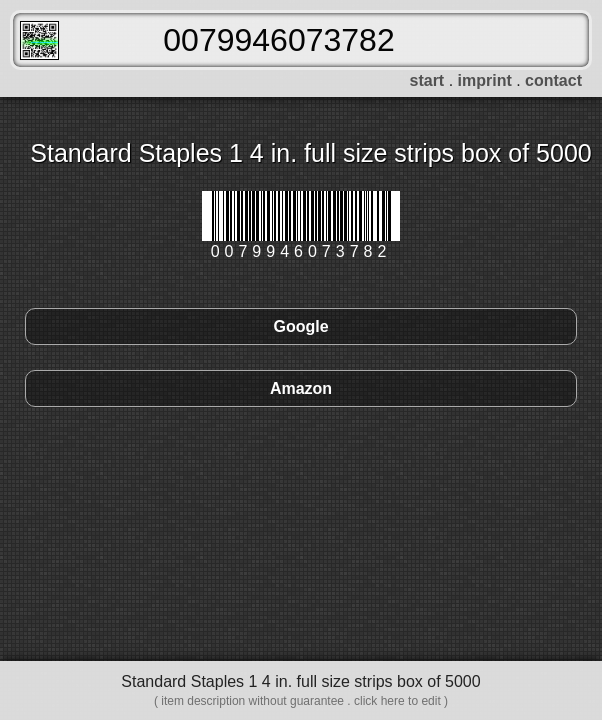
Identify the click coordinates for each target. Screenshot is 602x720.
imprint (485, 80)
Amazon (301, 388)
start (427, 80)
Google (300, 326)
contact (553, 80)
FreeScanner (39, 40)
